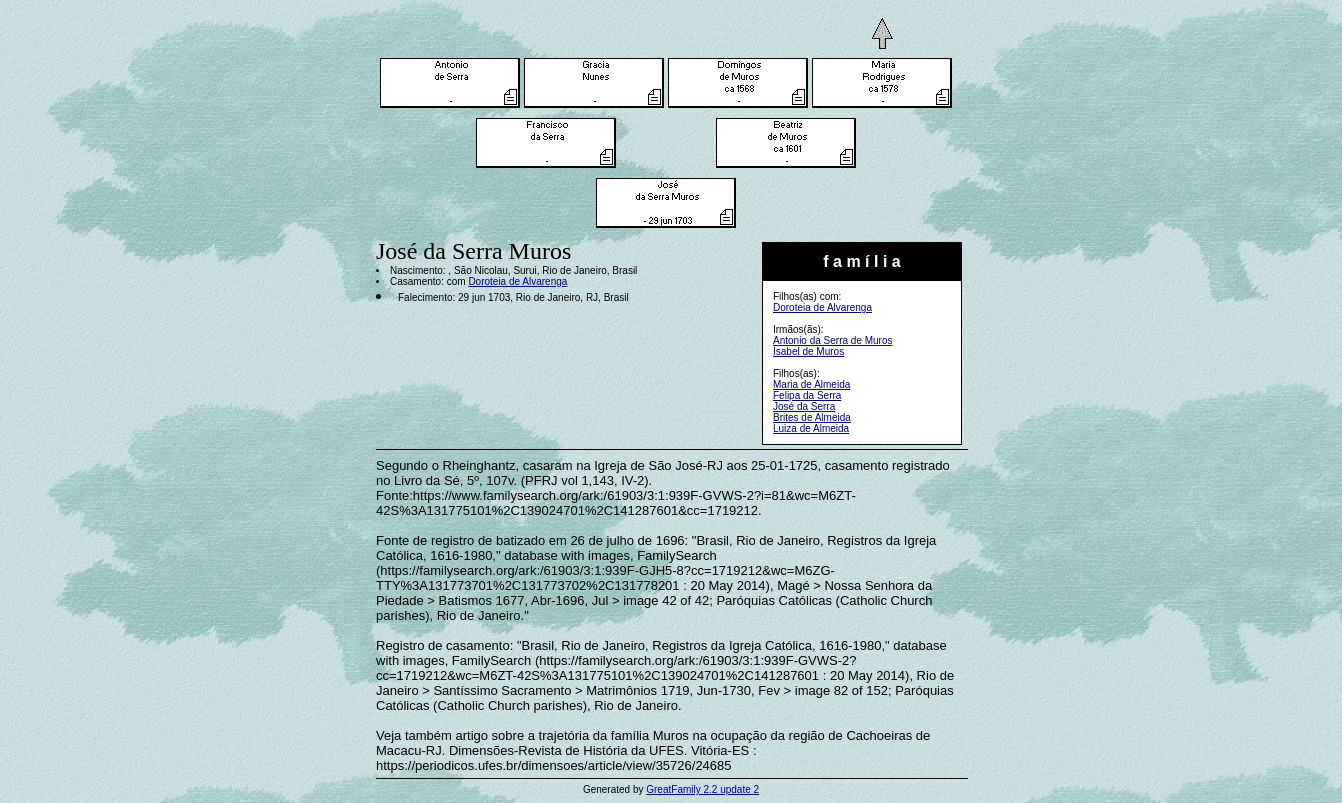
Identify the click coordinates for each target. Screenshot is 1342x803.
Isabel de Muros (808, 351)
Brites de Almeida (812, 417)
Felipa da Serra (807, 395)
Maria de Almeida (811, 384)
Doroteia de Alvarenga (822, 307)
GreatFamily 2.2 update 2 (702, 789)
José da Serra (804, 406)
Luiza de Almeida (811, 428)
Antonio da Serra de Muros (833, 340)
